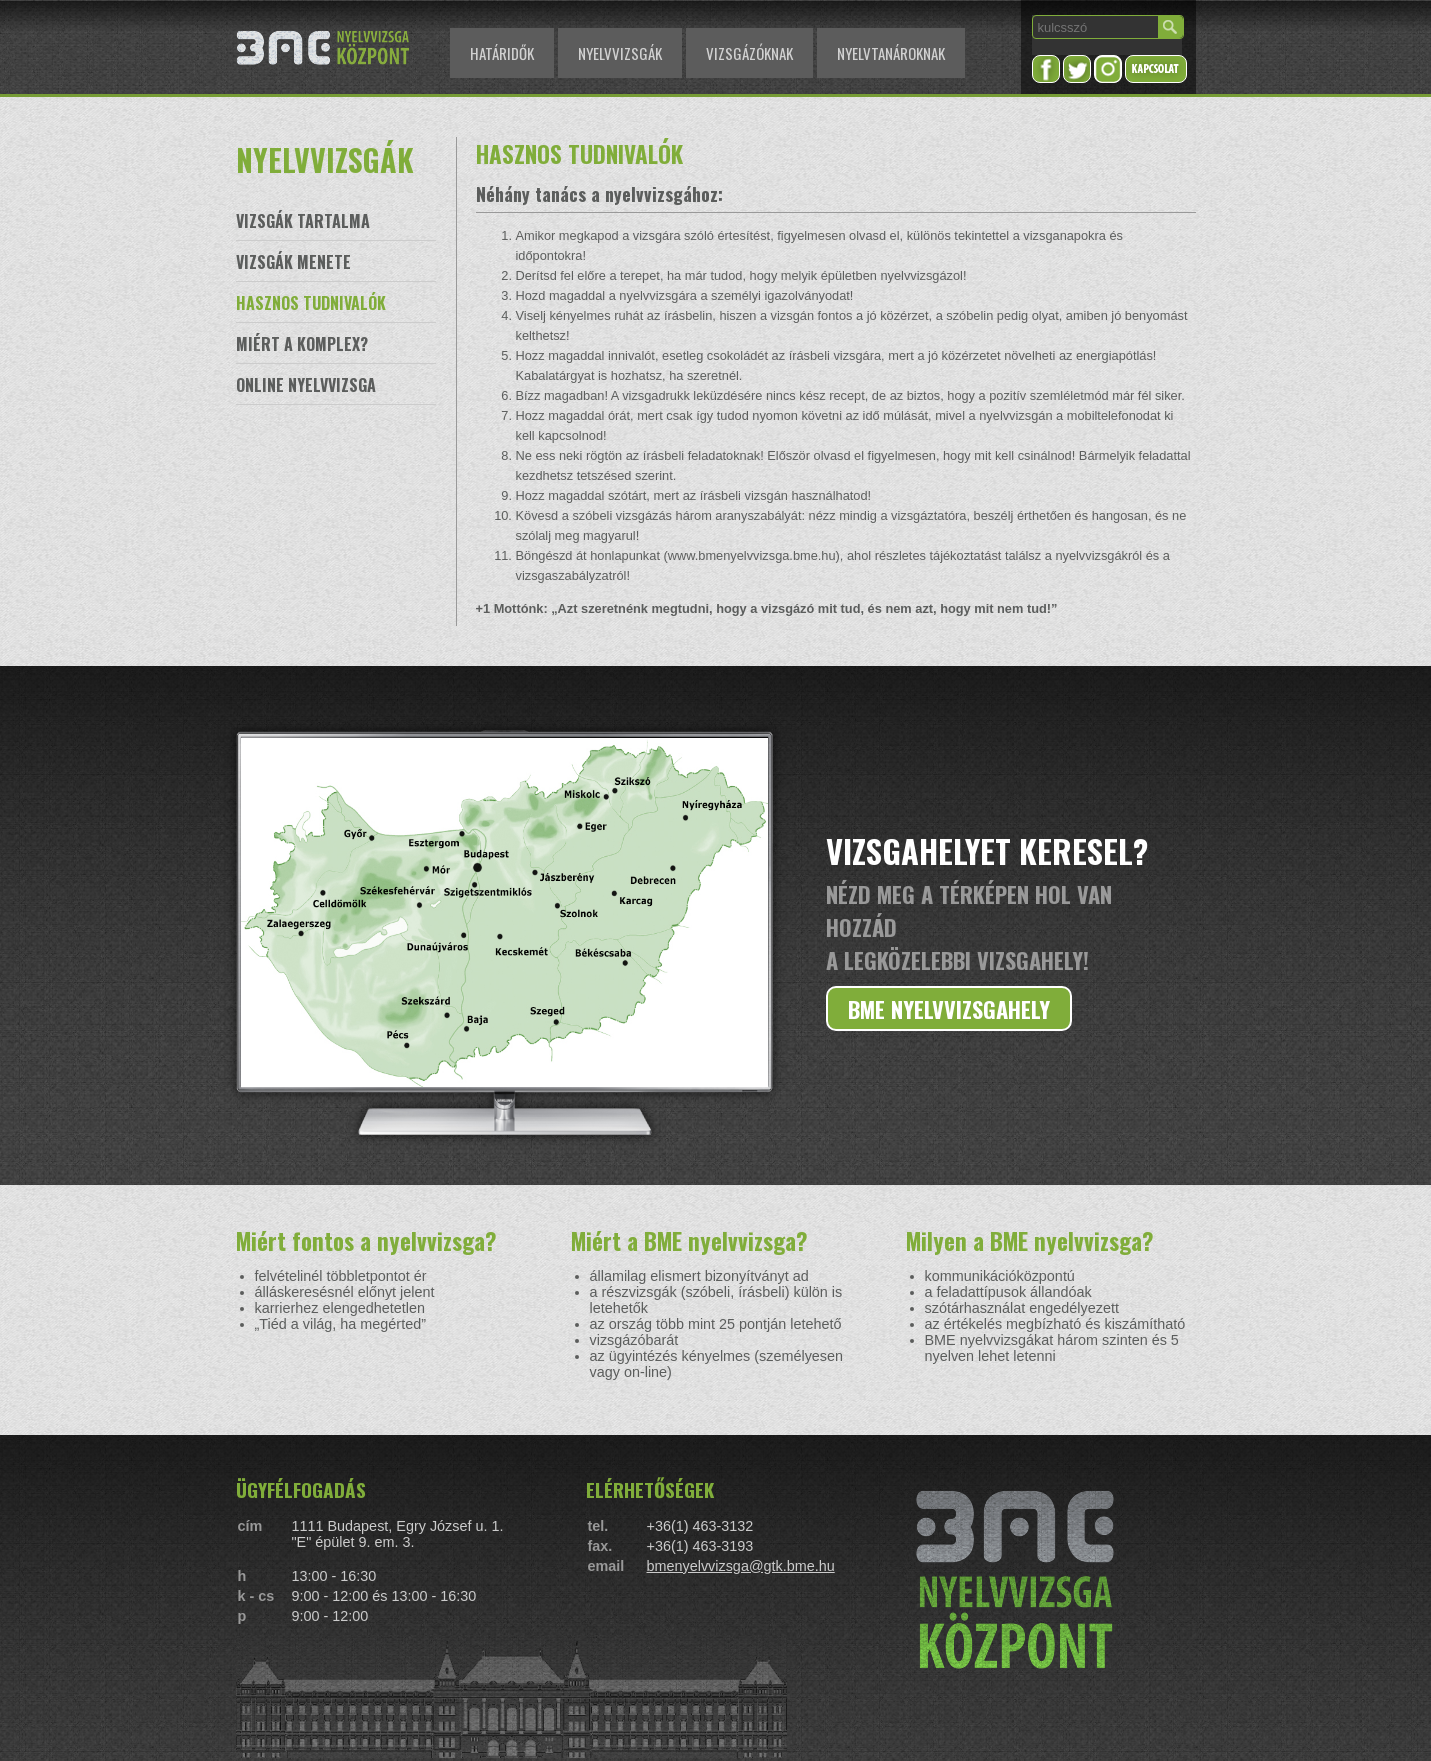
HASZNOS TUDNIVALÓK (311, 303)
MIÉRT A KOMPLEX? (302, 344)
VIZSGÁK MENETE (293, 262)
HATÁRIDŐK (502, 53)
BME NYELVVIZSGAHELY (949, 1008)
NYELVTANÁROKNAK (891, 53)
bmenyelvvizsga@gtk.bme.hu (741, 1566)
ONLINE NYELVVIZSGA (306, 385)
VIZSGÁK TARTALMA (303, 221)
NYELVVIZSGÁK (620, 53)
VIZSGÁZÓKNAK (749, 53)
